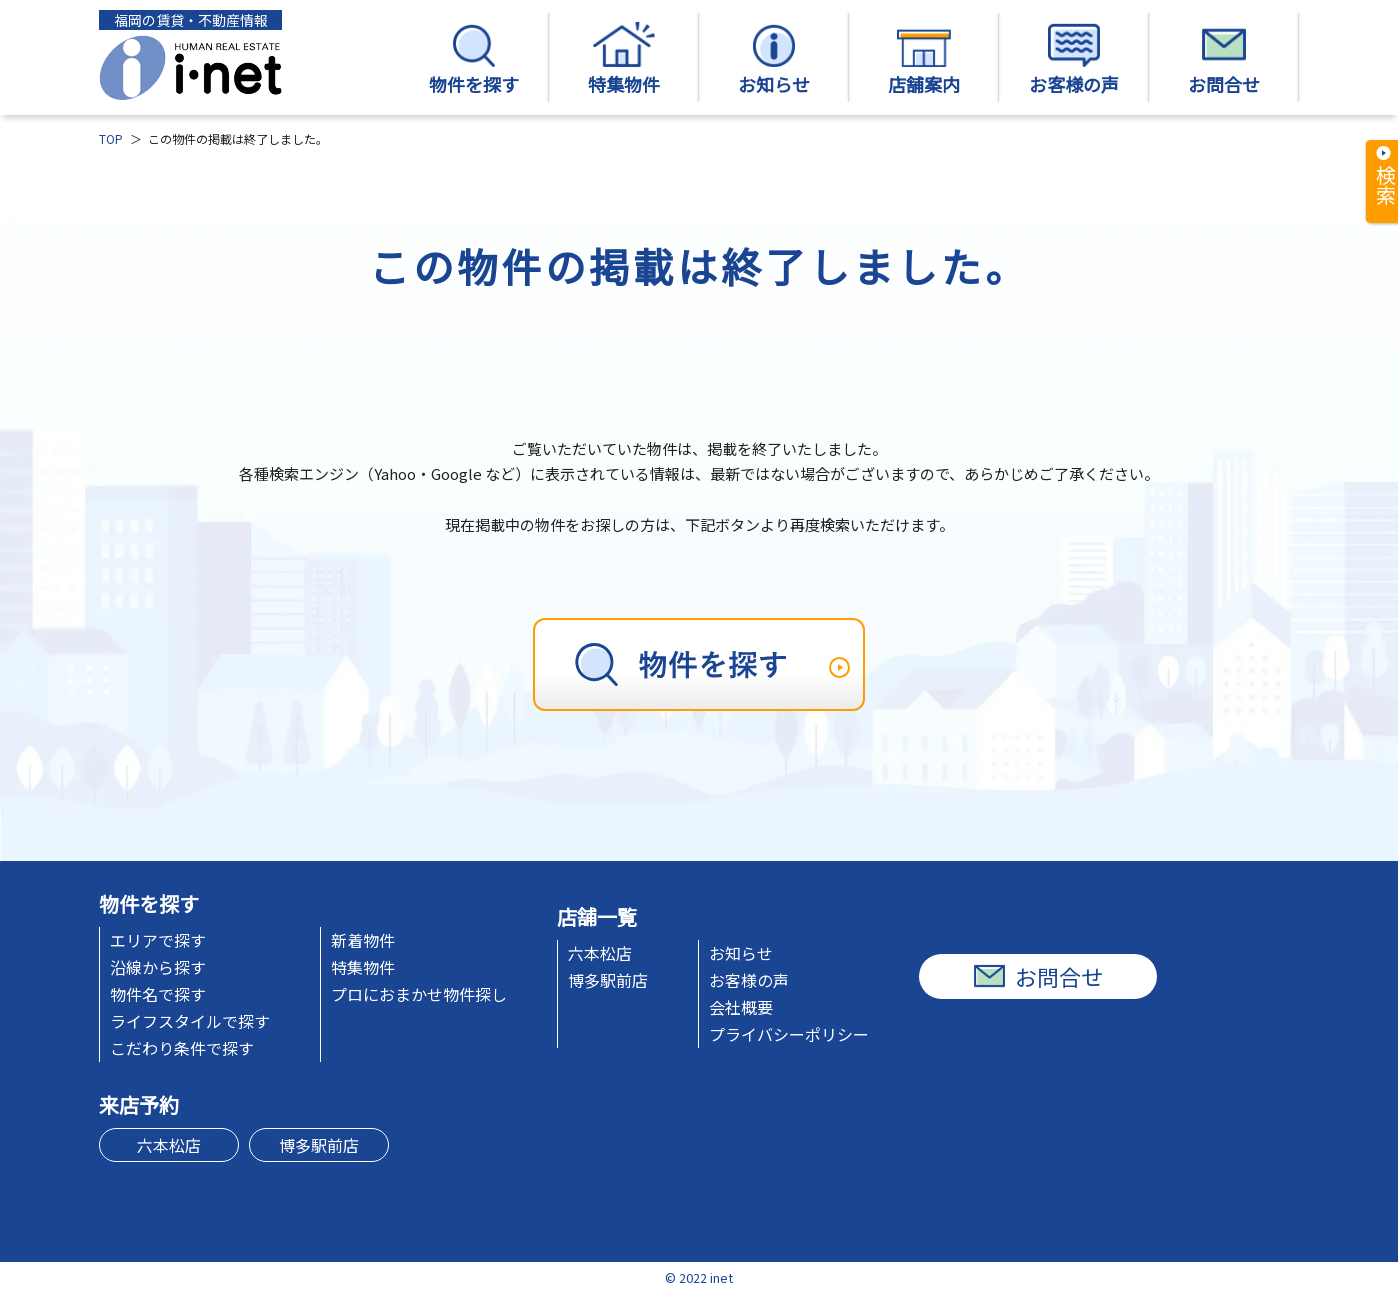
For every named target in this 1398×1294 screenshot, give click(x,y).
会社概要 (741, 1007)
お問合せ (1224, 59)
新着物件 (363, 940)
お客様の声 (1074, 59)
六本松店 (600, 953)
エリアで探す (158, 940)
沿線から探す (158, 967)
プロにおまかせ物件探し (419, 994)
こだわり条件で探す (182, 1048)
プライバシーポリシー (789, 1034)
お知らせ (774, 59)
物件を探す (474, 59)
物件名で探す (158, 994)
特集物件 (624, 59)
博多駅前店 (608, 980)
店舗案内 (924, 59)
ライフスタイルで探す (190, 1021)
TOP (111, 138)
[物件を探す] (699, 664)
